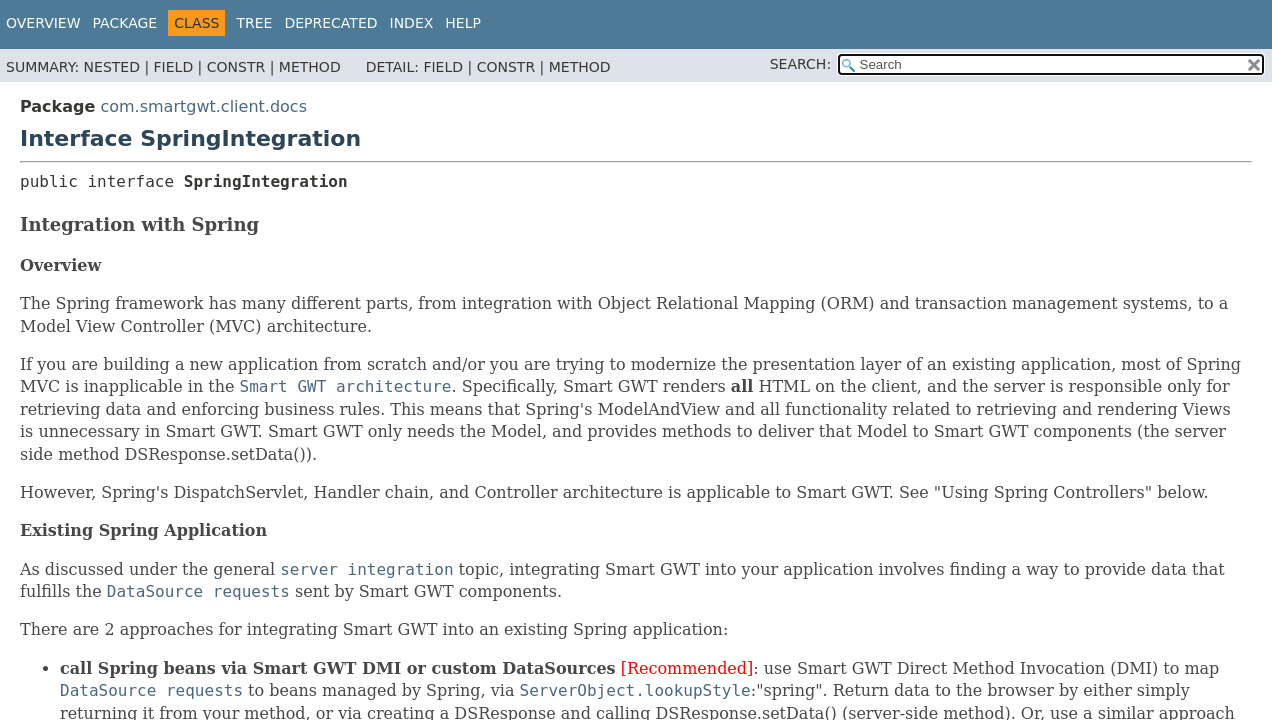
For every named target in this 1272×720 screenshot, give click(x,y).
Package (125, 23)
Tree (254, 23)
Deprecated (330, 23)
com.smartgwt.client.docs (203, 106)
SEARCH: (800, 64)
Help (463, 23)
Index (412, 23)
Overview (43, 23)
